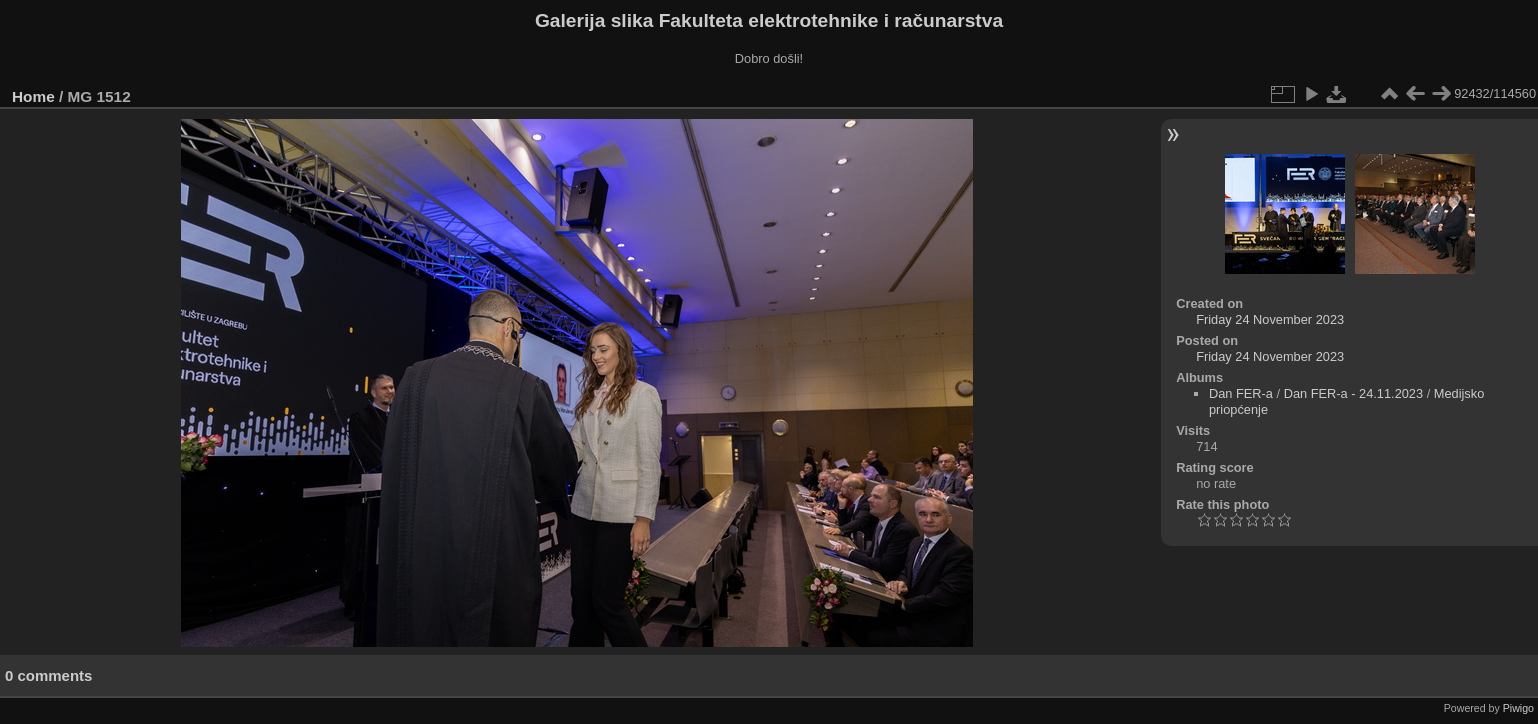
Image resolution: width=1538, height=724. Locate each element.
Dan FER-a (1241, 393)
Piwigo (1518, 708)
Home (33, 96)
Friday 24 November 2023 (1270, 319)
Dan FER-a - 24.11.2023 (1353, 393)
